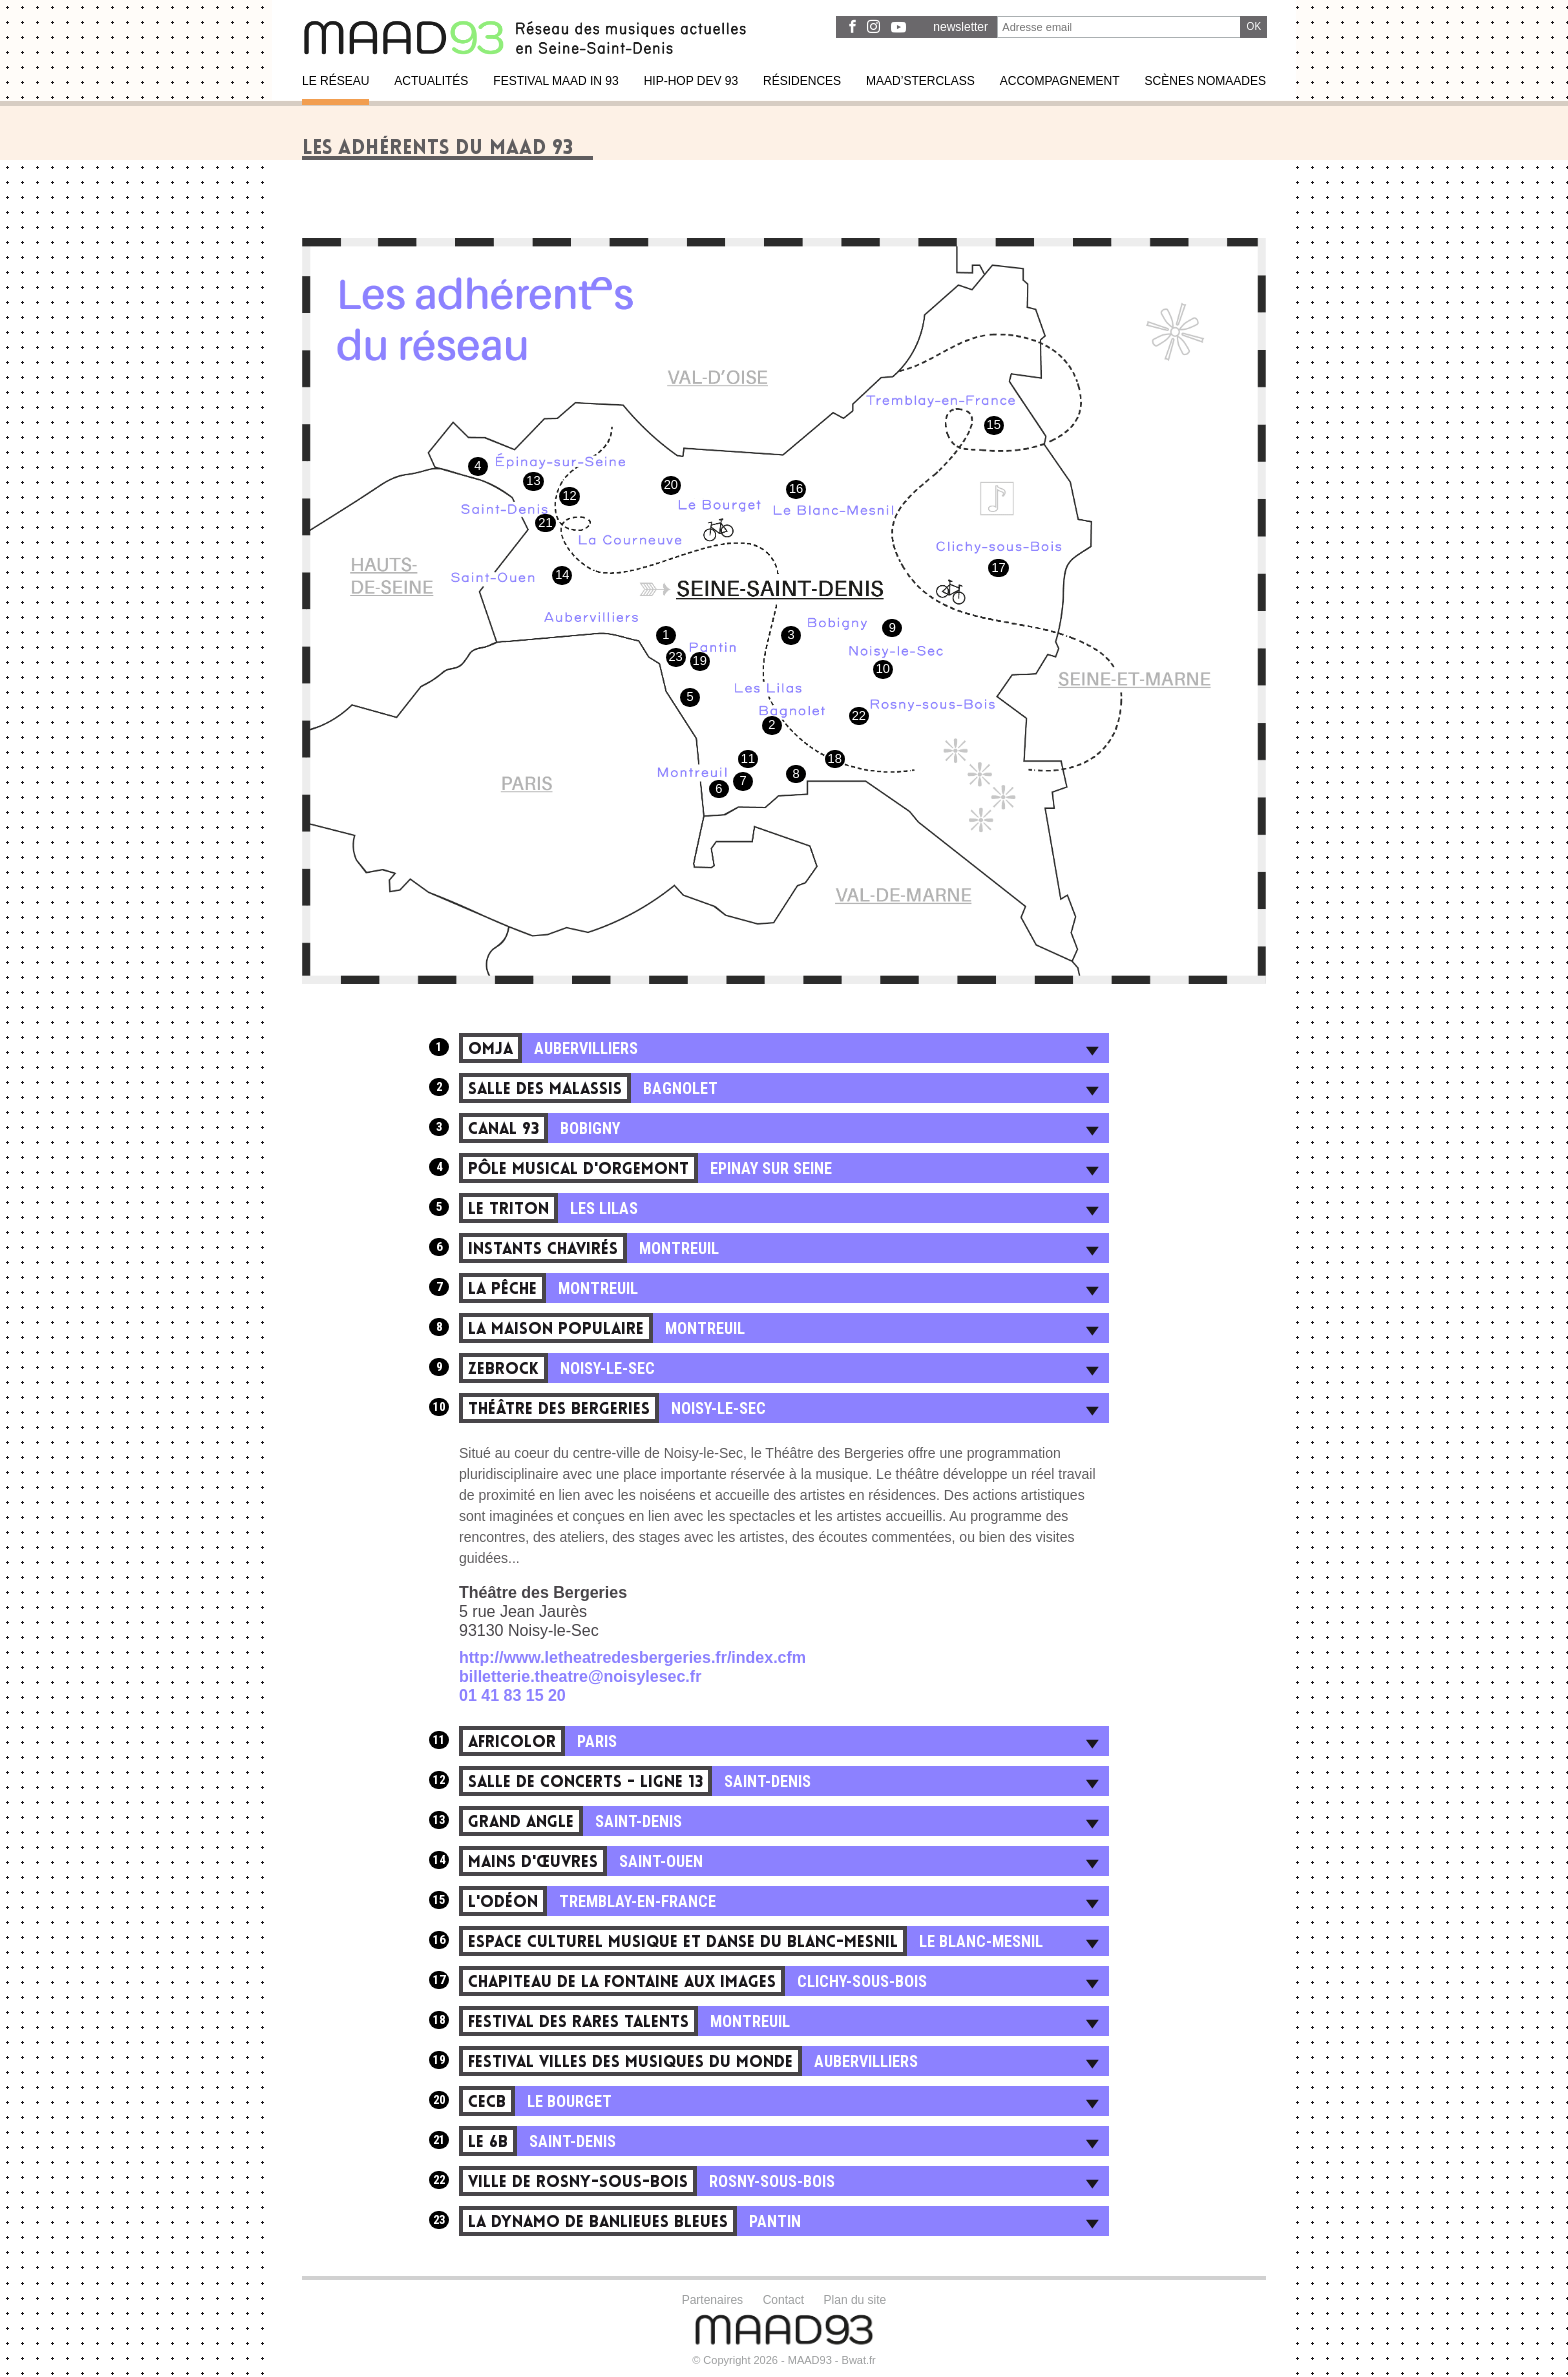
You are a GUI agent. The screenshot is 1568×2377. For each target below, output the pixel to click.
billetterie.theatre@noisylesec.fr (580, 1676)
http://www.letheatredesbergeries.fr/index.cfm (632, 1657)
